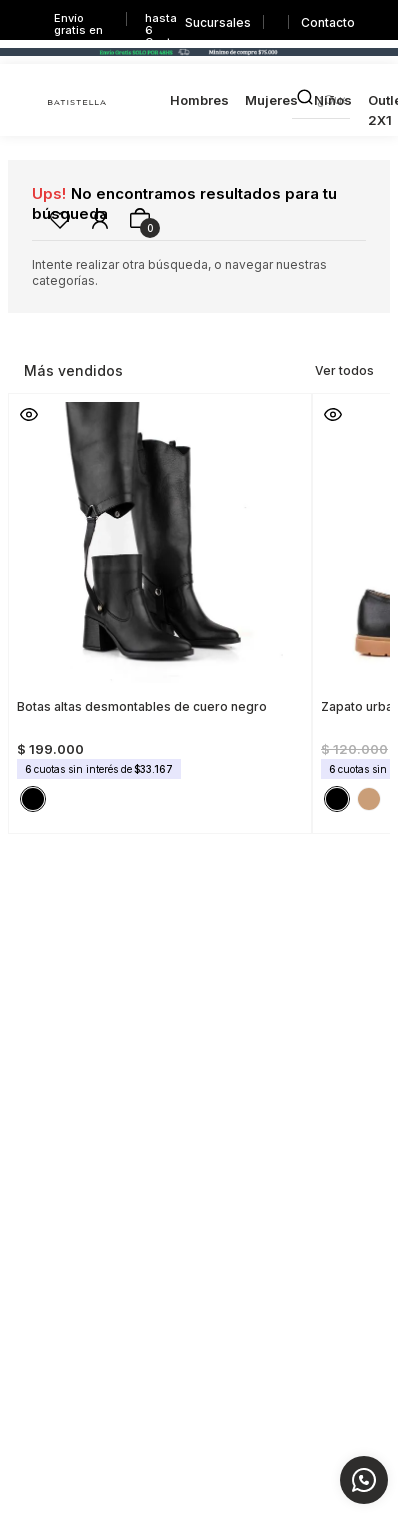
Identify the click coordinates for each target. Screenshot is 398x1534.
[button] (29, 414)
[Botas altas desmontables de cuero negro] (160, 607)
